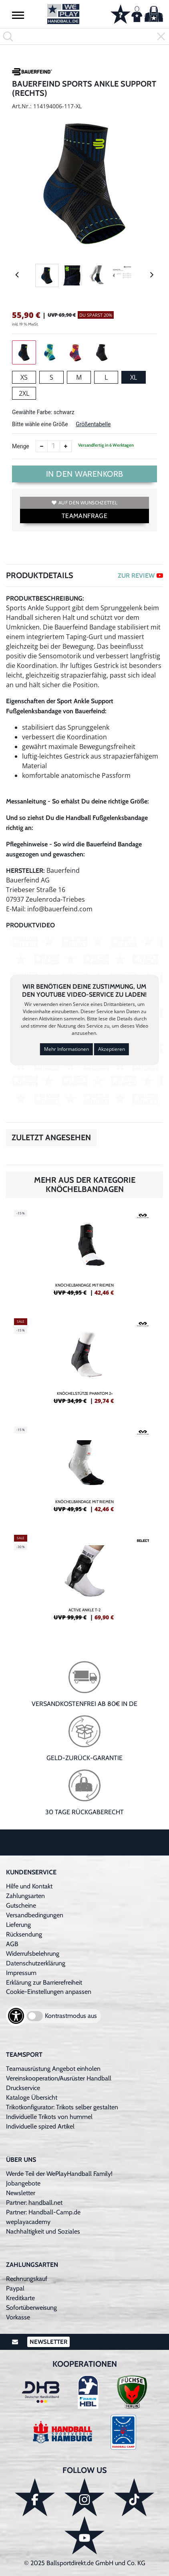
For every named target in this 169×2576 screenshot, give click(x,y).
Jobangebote (23, 2183)
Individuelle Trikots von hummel (49, 2117)
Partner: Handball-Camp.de (43, 2212)
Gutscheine (21, 1905)
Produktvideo (30, 925)
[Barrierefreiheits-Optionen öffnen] (16, 2016)
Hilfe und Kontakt (29, 1886)
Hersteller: (25, 870)
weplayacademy (28, 2222)
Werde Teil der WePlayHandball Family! (59, 2173)
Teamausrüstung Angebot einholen (53, 2068)
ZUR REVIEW (140, 575)
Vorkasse (18, 2317)
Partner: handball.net (34, 2202)
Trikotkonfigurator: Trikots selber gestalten (62, 2107)
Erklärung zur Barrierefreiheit (44, 1982)
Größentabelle (93, 424)
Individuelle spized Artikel (40, 2126)
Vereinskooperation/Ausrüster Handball (58, 2078)
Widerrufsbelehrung (32, 1953)
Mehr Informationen (66, 1049)
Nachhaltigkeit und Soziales (43, 2231)
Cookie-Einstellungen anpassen (48, 1991)
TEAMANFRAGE (84, 516)
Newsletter (20, 2193)
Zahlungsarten (25, 1896)
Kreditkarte (20, 2298)
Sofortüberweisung (31, 2307)
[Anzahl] (54, 446)
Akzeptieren (111, 1049)
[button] (18, 15)
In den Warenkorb (84, 474)
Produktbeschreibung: (45, 598)
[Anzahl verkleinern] (42, 446)
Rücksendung (24, 1934)
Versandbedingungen (34, 1915)
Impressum (21, 1973)
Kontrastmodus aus (71, 2016)
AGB (12, 1944)
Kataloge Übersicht (31, 2097)
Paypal (15, 2288)
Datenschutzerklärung (35, 1963)
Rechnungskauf (26, 2279)
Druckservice (23, 2088)
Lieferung (18, 1924)
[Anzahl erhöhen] (66, 446)
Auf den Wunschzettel (84, 503)
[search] (84, 36)
